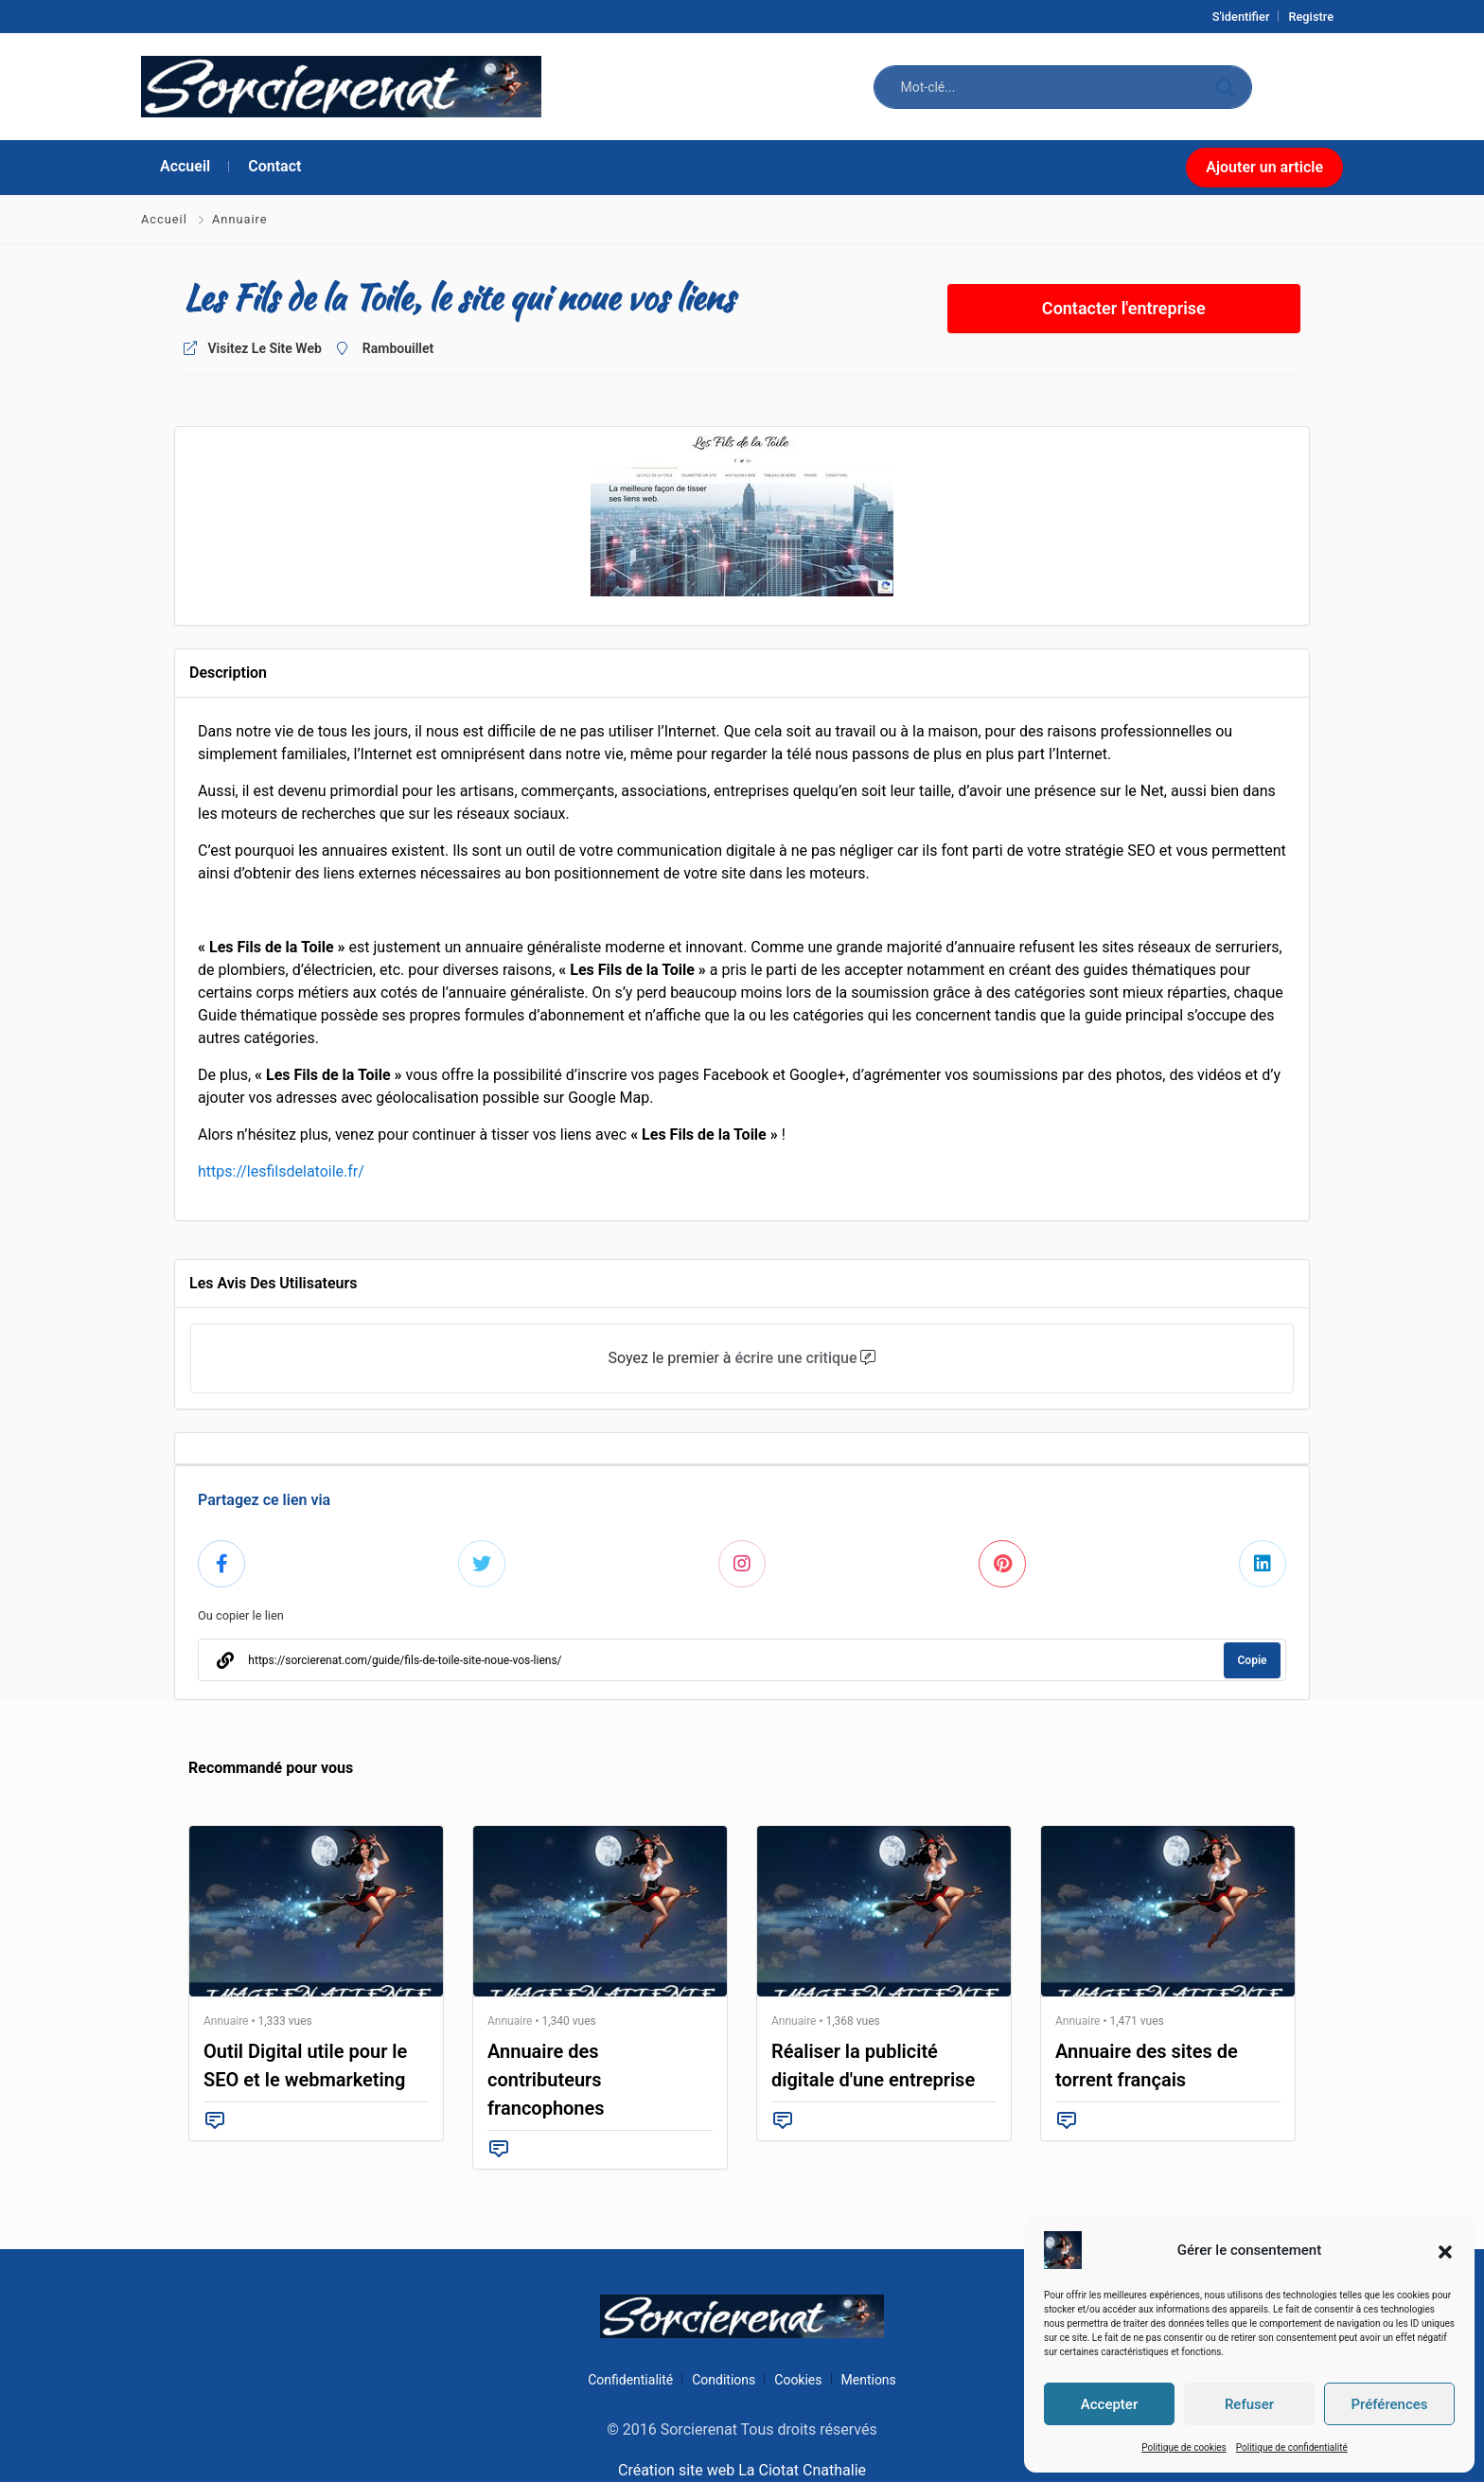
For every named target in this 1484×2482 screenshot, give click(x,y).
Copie (1252, 1660)
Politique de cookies (1184, 2447)
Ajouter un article (1264, 167)
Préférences (1389, 2404)
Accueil (166, 219)
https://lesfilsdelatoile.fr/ (281, 1171)
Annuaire (240, 219)
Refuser (1249, 2404)
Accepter (1109, 2404)
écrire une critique (795, 1358)
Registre (1311, 16)
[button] (1445, 2250)
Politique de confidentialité (1292, 2447)
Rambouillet (397, 348)
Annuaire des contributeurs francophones (546, 2079)
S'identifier (1241, 16)
